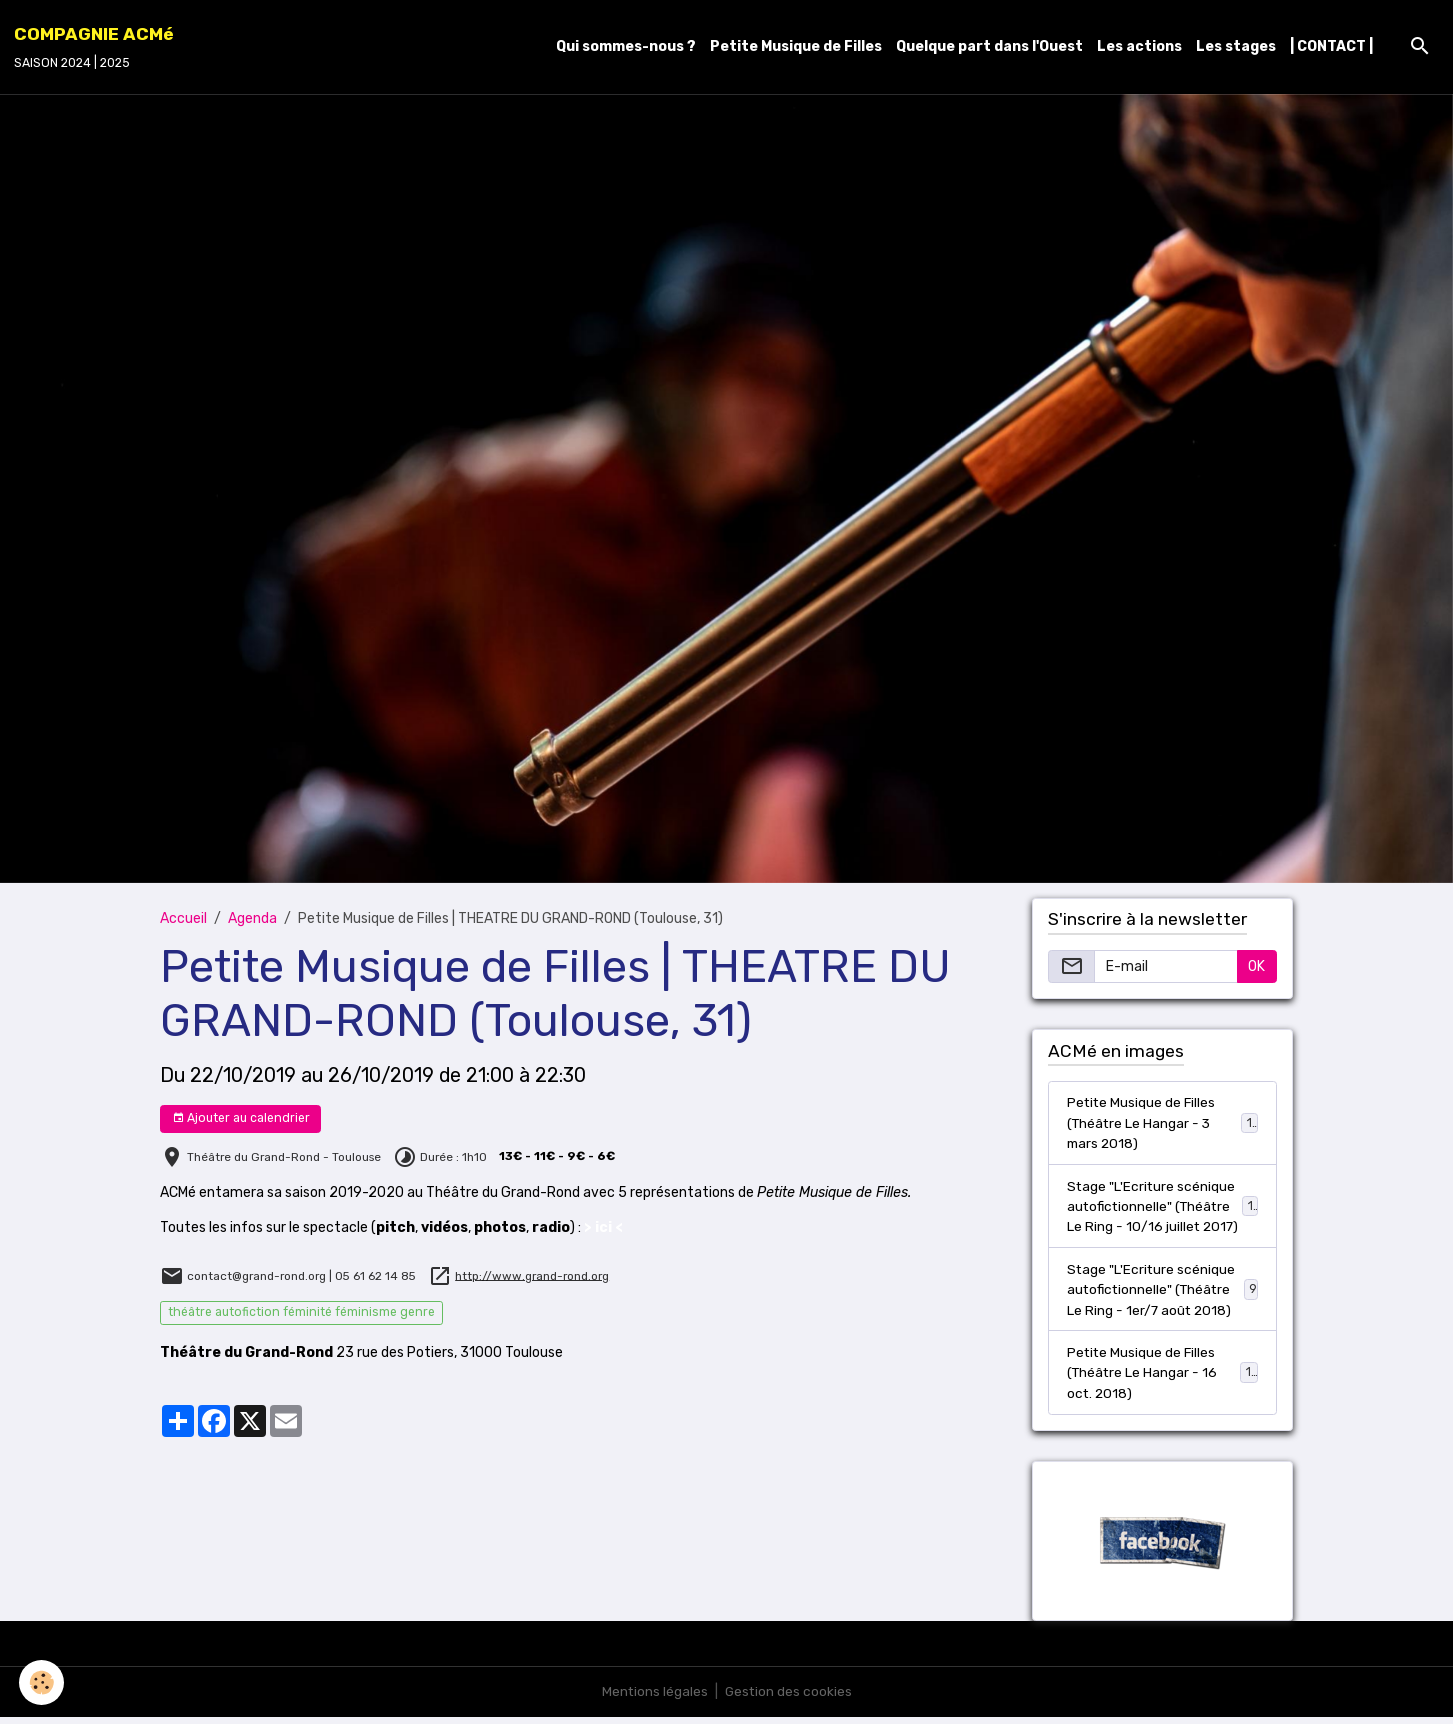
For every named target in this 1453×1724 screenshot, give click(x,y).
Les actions (1139, 46)
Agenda (252, 918)
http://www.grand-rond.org (532, 1275)
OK (1256, 966)
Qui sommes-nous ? (626, 46)
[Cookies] (42, 1682)
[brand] (94, 47)
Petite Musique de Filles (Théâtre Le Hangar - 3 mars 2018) (1163, 1123)
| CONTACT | (1331, 46)
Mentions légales (653, 1698)
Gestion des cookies (788, 1698)
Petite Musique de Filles (796, 46)
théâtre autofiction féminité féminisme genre (301, 1312)
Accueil (183, 918)
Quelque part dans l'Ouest (989, 46)
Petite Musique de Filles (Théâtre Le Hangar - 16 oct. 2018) (1163, 1378)
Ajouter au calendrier (241, 1118)
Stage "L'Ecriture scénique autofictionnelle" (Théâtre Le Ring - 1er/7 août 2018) (1163, 1293)
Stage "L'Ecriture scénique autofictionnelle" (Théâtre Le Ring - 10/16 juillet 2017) (1164, 1208)
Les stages (1236, 46)
